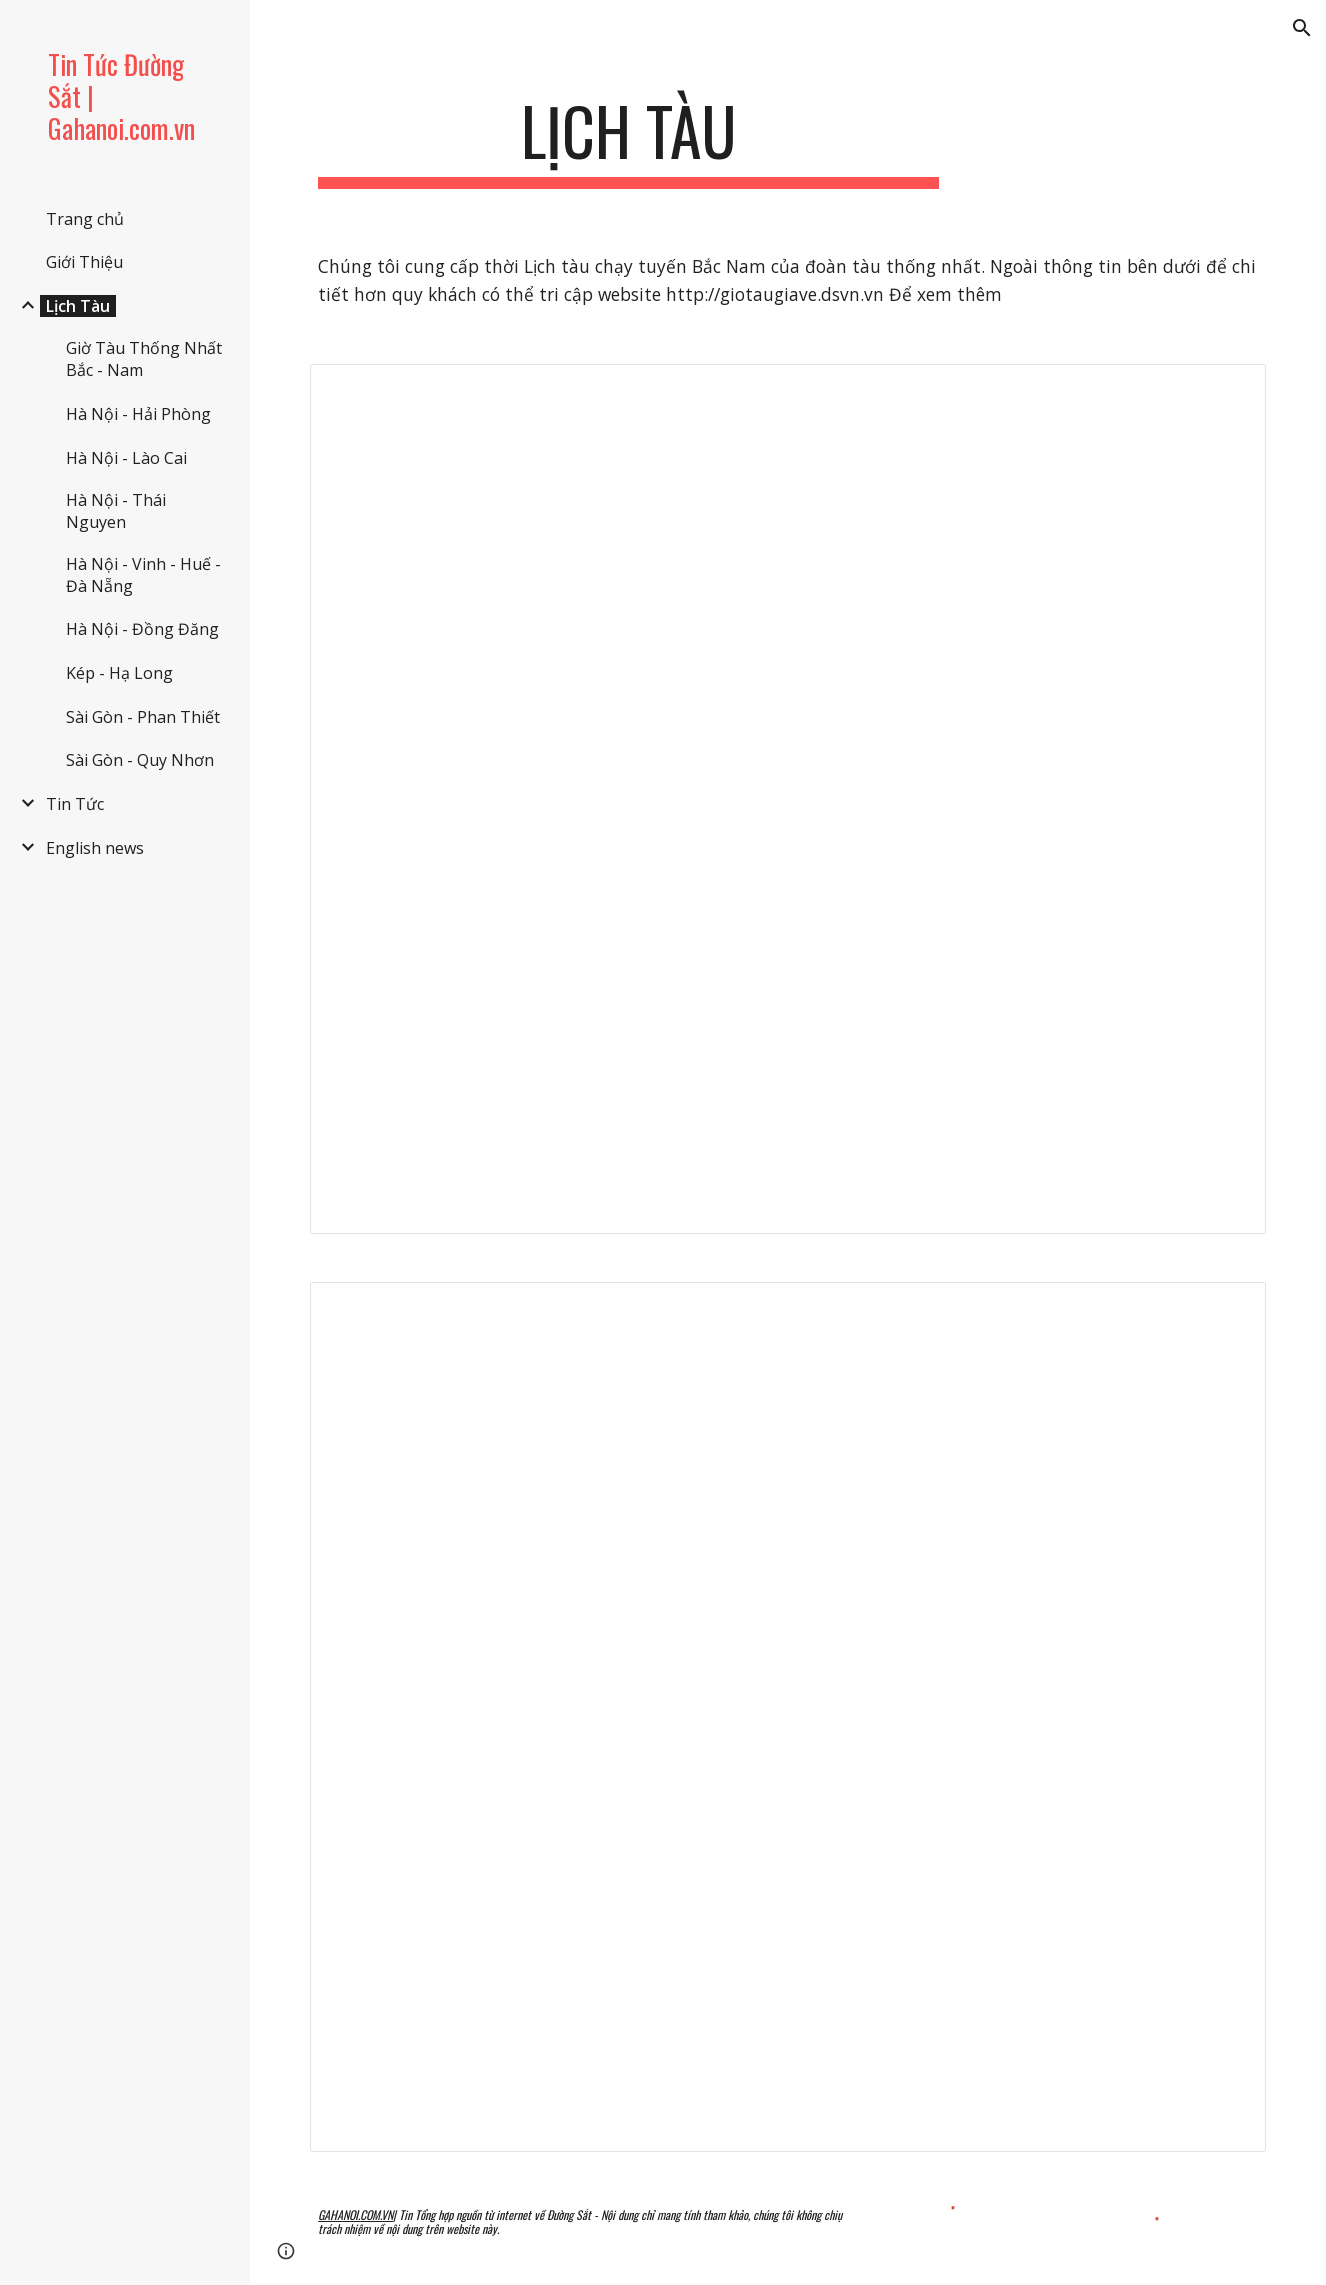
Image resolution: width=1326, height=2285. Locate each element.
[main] (628, 140)
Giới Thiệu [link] (84, 262)
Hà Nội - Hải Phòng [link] (138, 414)
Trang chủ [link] (85, 219)
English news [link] (95, 848)
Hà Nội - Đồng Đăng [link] (142, 629)
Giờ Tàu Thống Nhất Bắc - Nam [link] (144, 359)
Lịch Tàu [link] (78, 306)
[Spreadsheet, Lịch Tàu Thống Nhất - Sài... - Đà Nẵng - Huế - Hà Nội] (788, 1717)
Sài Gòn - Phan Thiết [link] (143, 717)
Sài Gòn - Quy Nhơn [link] (140, 760)
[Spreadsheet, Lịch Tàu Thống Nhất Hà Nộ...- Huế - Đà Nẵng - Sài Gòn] (788, 799)
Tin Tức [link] (75, 804)
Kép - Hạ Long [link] (119, 673)
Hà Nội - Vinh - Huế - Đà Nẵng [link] (143, 575)
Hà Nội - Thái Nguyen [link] (116, 511)
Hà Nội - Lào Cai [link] (126, 458)
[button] (1302, 28)
